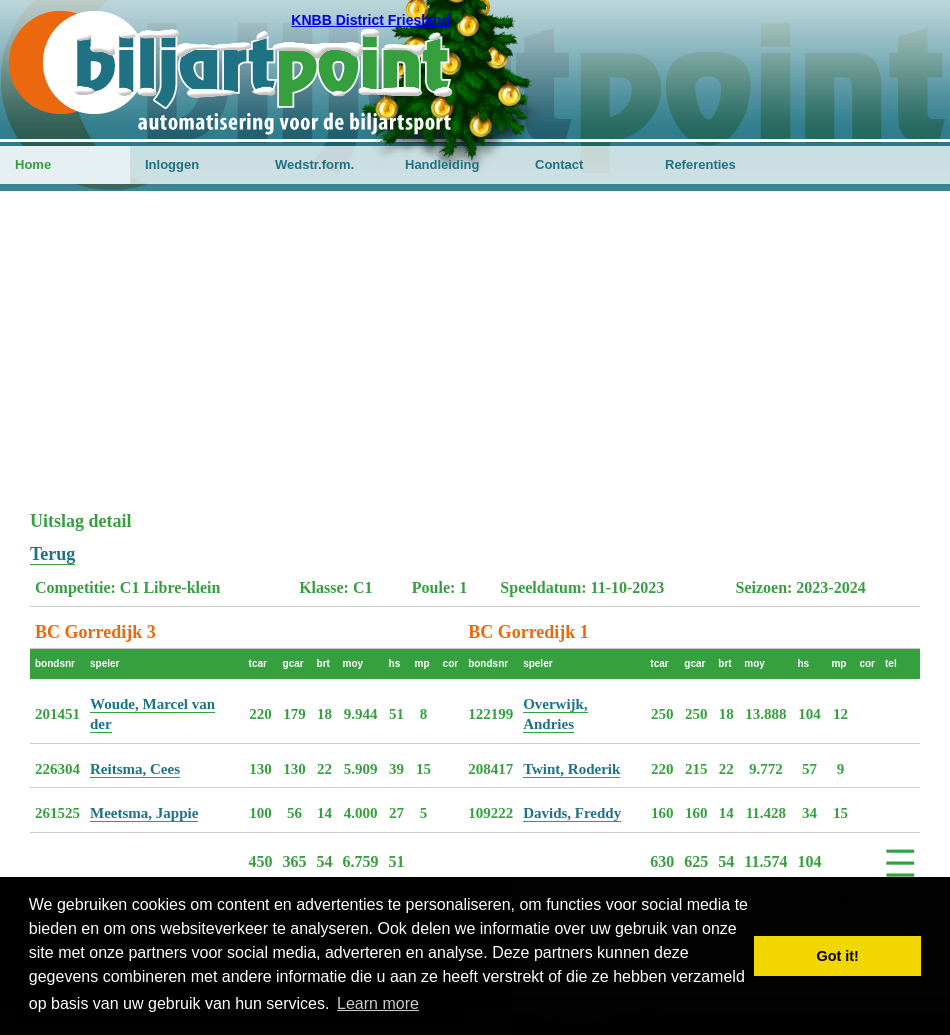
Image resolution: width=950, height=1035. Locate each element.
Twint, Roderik (571, 769)
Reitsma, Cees (135, 769)
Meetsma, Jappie (144, 813)
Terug (52, 554)
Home (33, 164)
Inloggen (172, 164)
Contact (559, 164)
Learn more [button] (378, 1003)
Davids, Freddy (572, 813)
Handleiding (442, 164)
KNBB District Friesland (370, 20)
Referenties (700, 164)
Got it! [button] (838, 956)
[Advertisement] (475, 361)
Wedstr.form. (314, 164)
